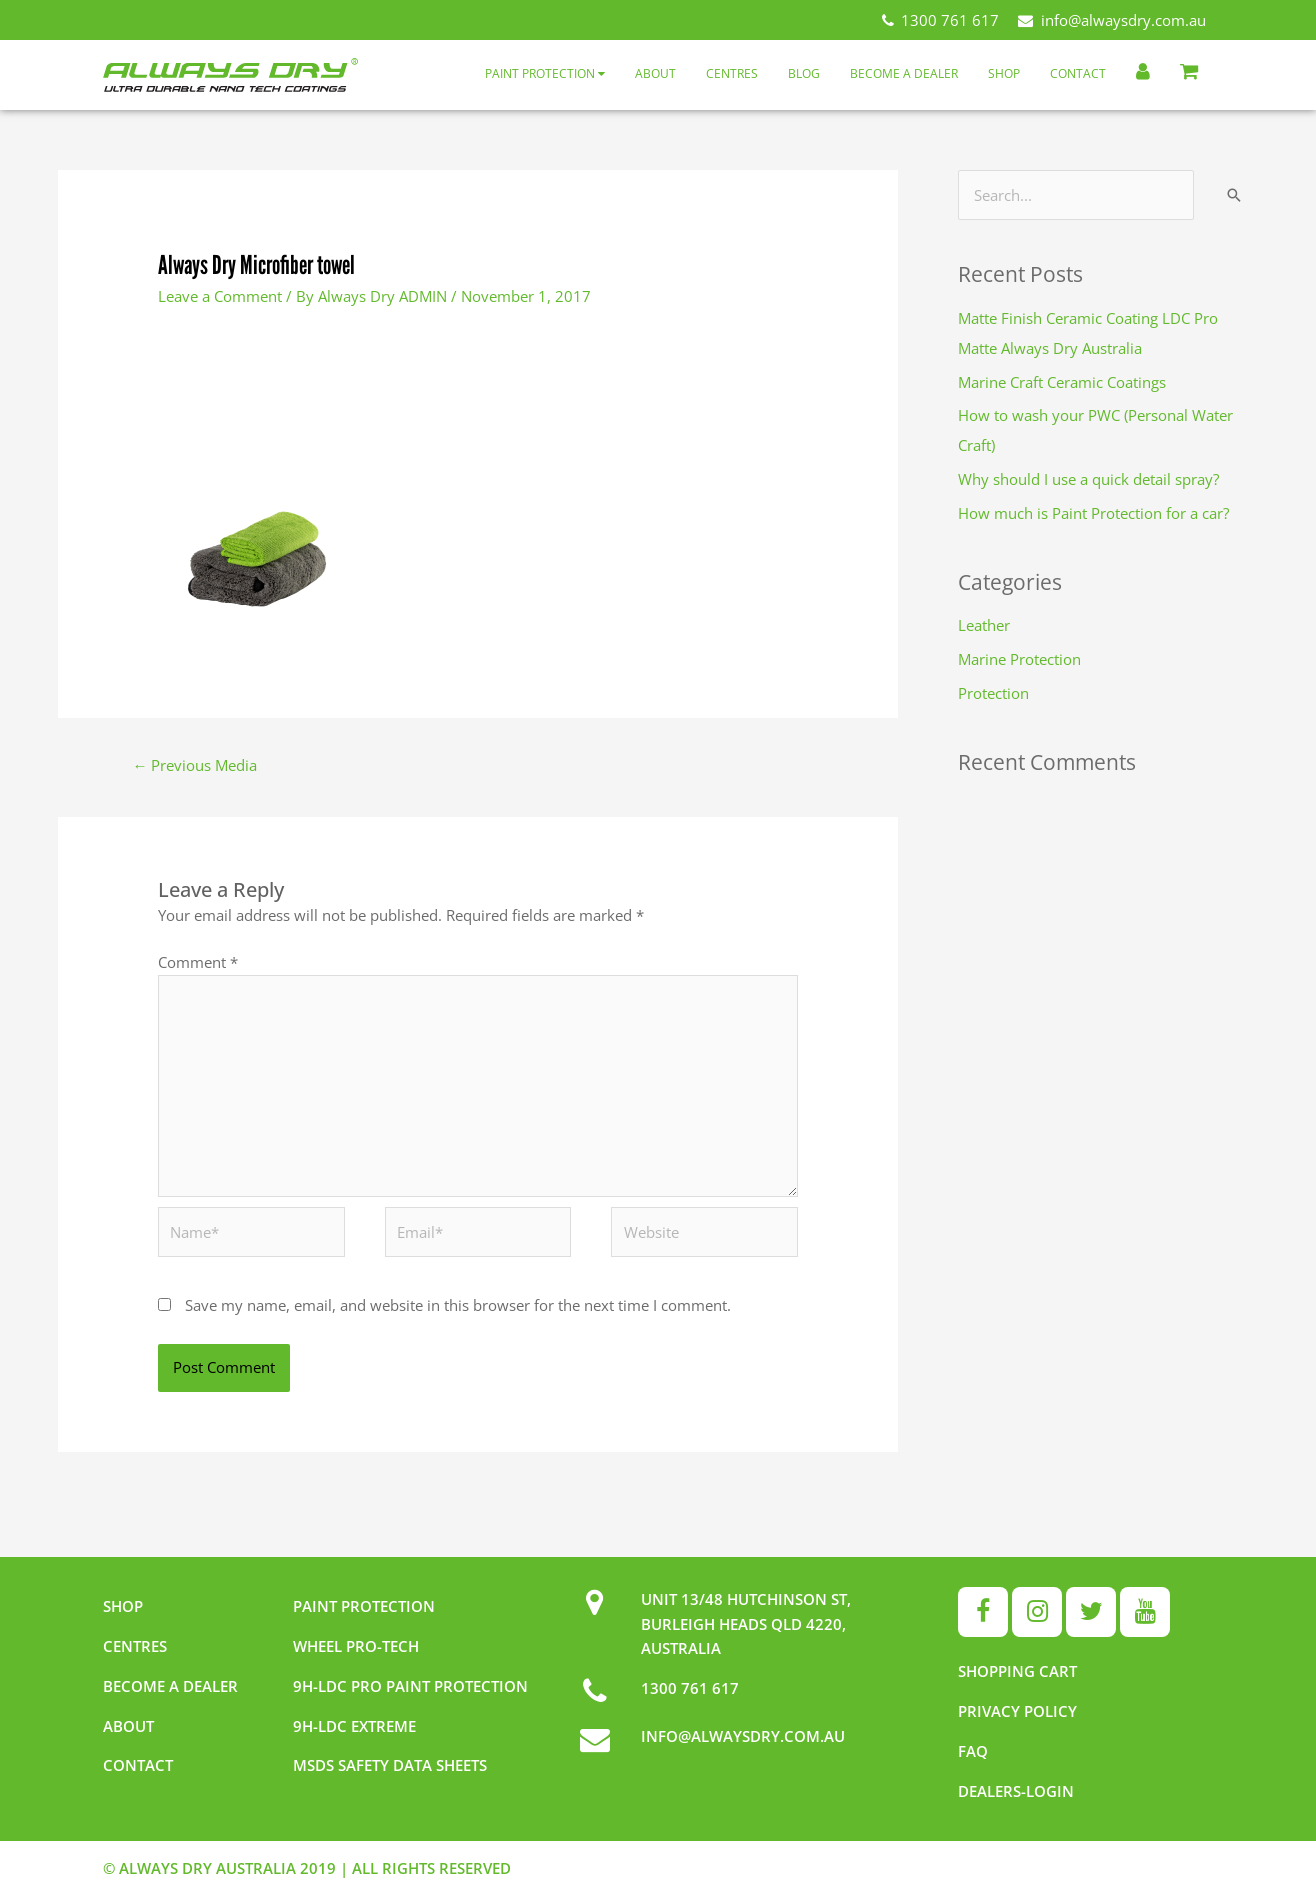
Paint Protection (545, 73)
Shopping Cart (1017, 1671)
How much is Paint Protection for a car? (1093, 513)
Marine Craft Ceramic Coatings (1062, 382)
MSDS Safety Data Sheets (390, 1765)
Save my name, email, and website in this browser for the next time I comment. (458, 1305)
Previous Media (194, 765)
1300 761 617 (941, 20)
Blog (804, 73)
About (655, 73)
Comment (198, 962)
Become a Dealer (904, 73)
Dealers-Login (1016, 1791)
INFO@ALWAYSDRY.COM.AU (743, 1736)
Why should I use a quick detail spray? (1088, 479)
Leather (984, 625)
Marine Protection (1019, 659)
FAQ (973, 1751)
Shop (1004, 73)
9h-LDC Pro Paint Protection (410, 1686)
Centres (732, 73)
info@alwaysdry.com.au (1112, 20)
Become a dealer (170, 1686)
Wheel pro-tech (356, 1646)
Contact (1078, 73)
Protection (993, 693)
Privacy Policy (1017, 1711)
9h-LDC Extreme (354, 1726)
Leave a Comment (220, 296)
